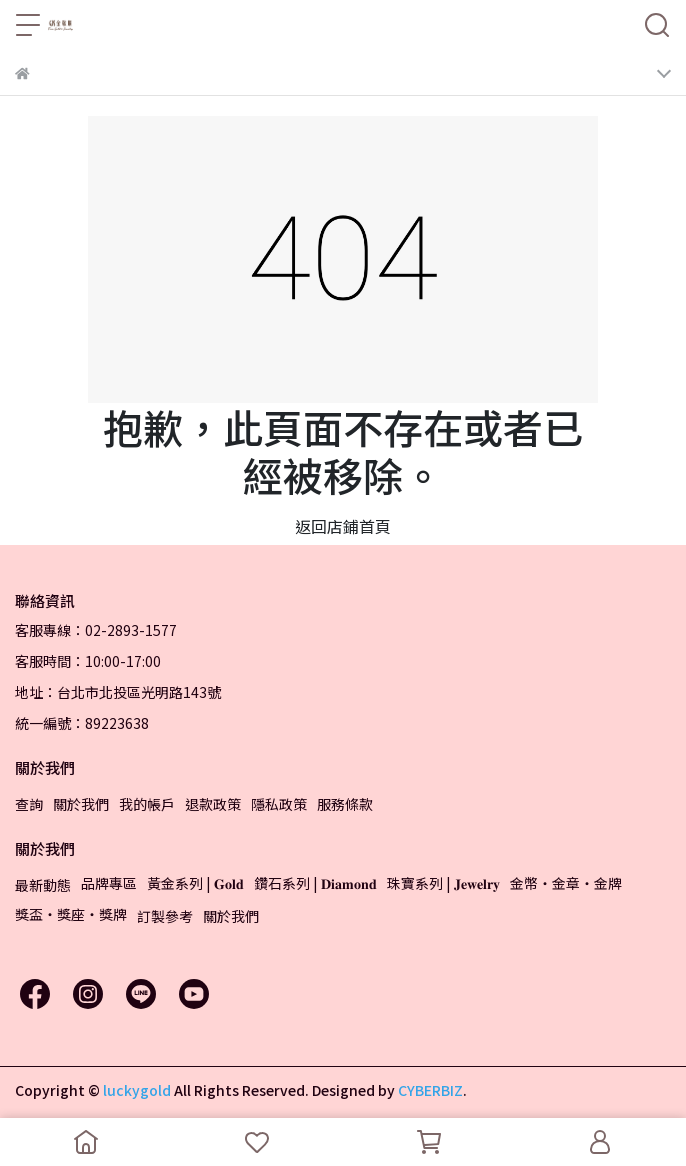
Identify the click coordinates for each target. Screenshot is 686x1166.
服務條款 (345, 804)
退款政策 (213, 804)
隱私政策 (279, 804)
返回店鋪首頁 (343, 526)
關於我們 (81, 804)
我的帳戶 (147, 804)
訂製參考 (165, 916)
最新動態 (43, 885)
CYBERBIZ (430, 1090)
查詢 (29, 804)
